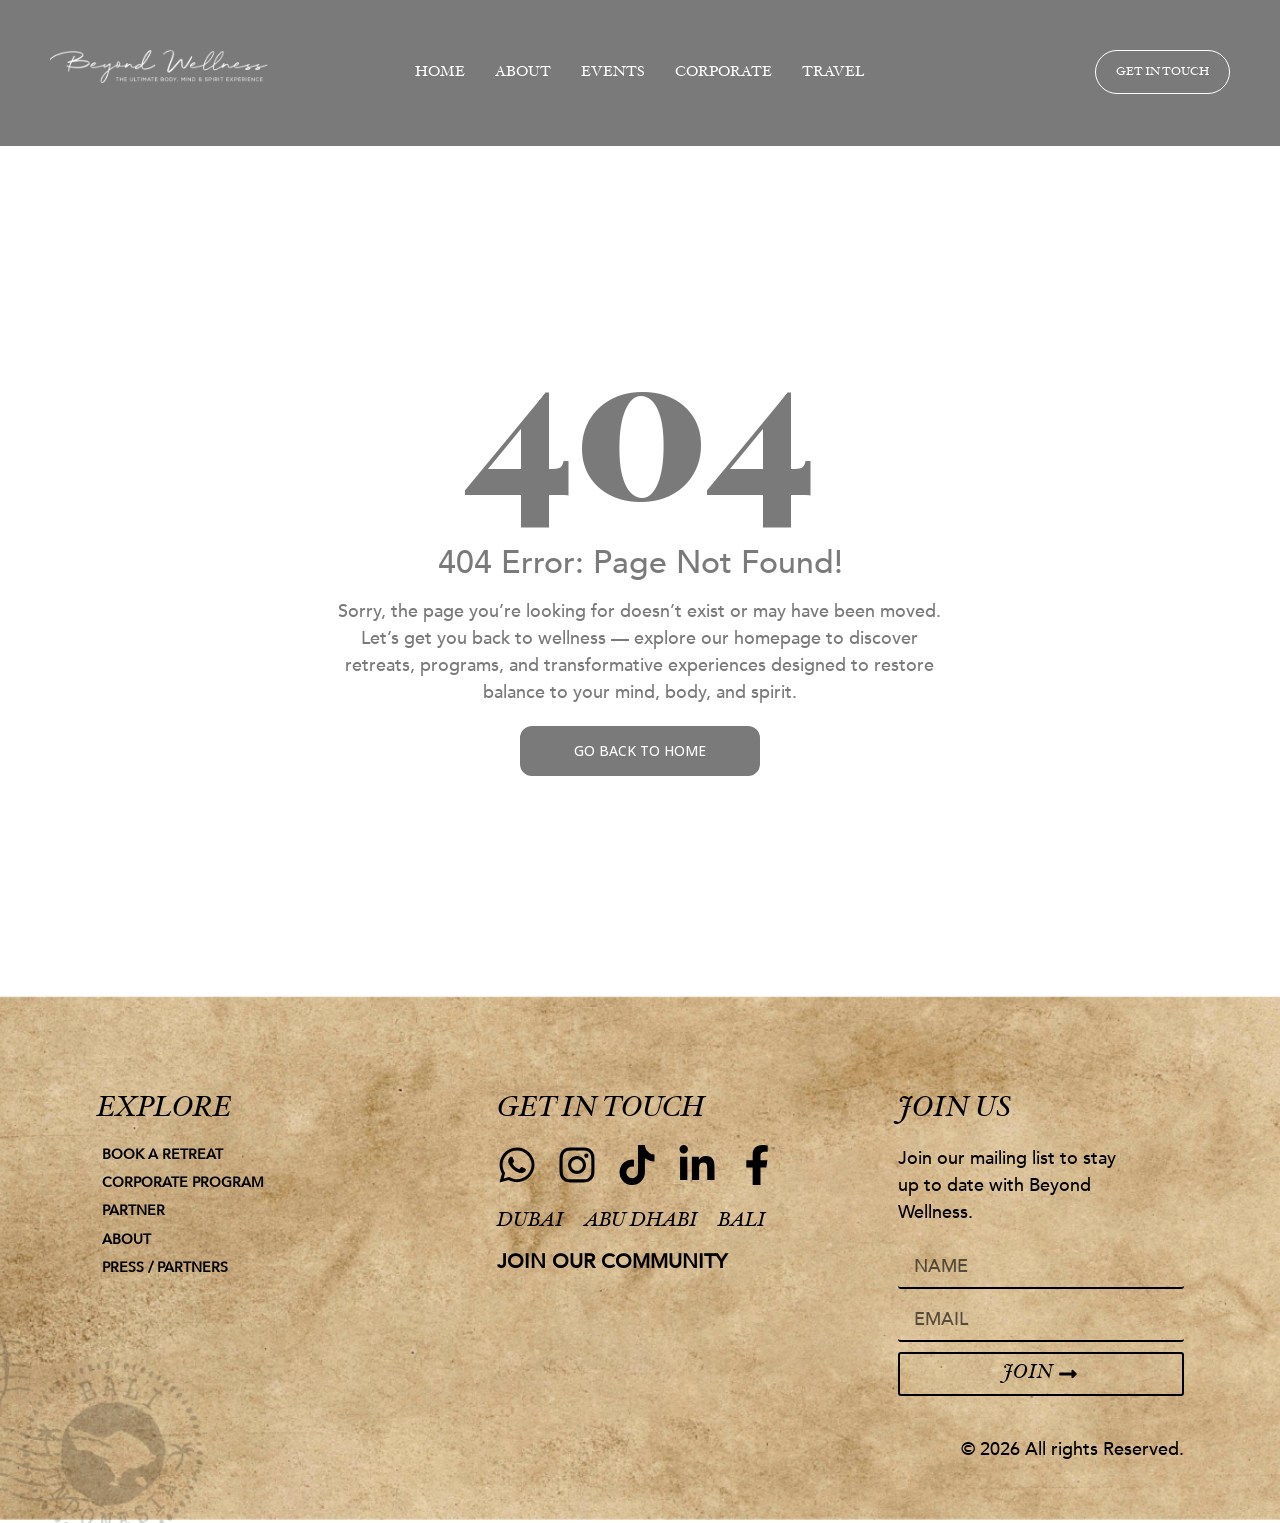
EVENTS (613, 72)
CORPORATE (723, 72)
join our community (612, 1261)
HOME (440, 72)
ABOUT (523, 72)
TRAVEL (833, 72)
